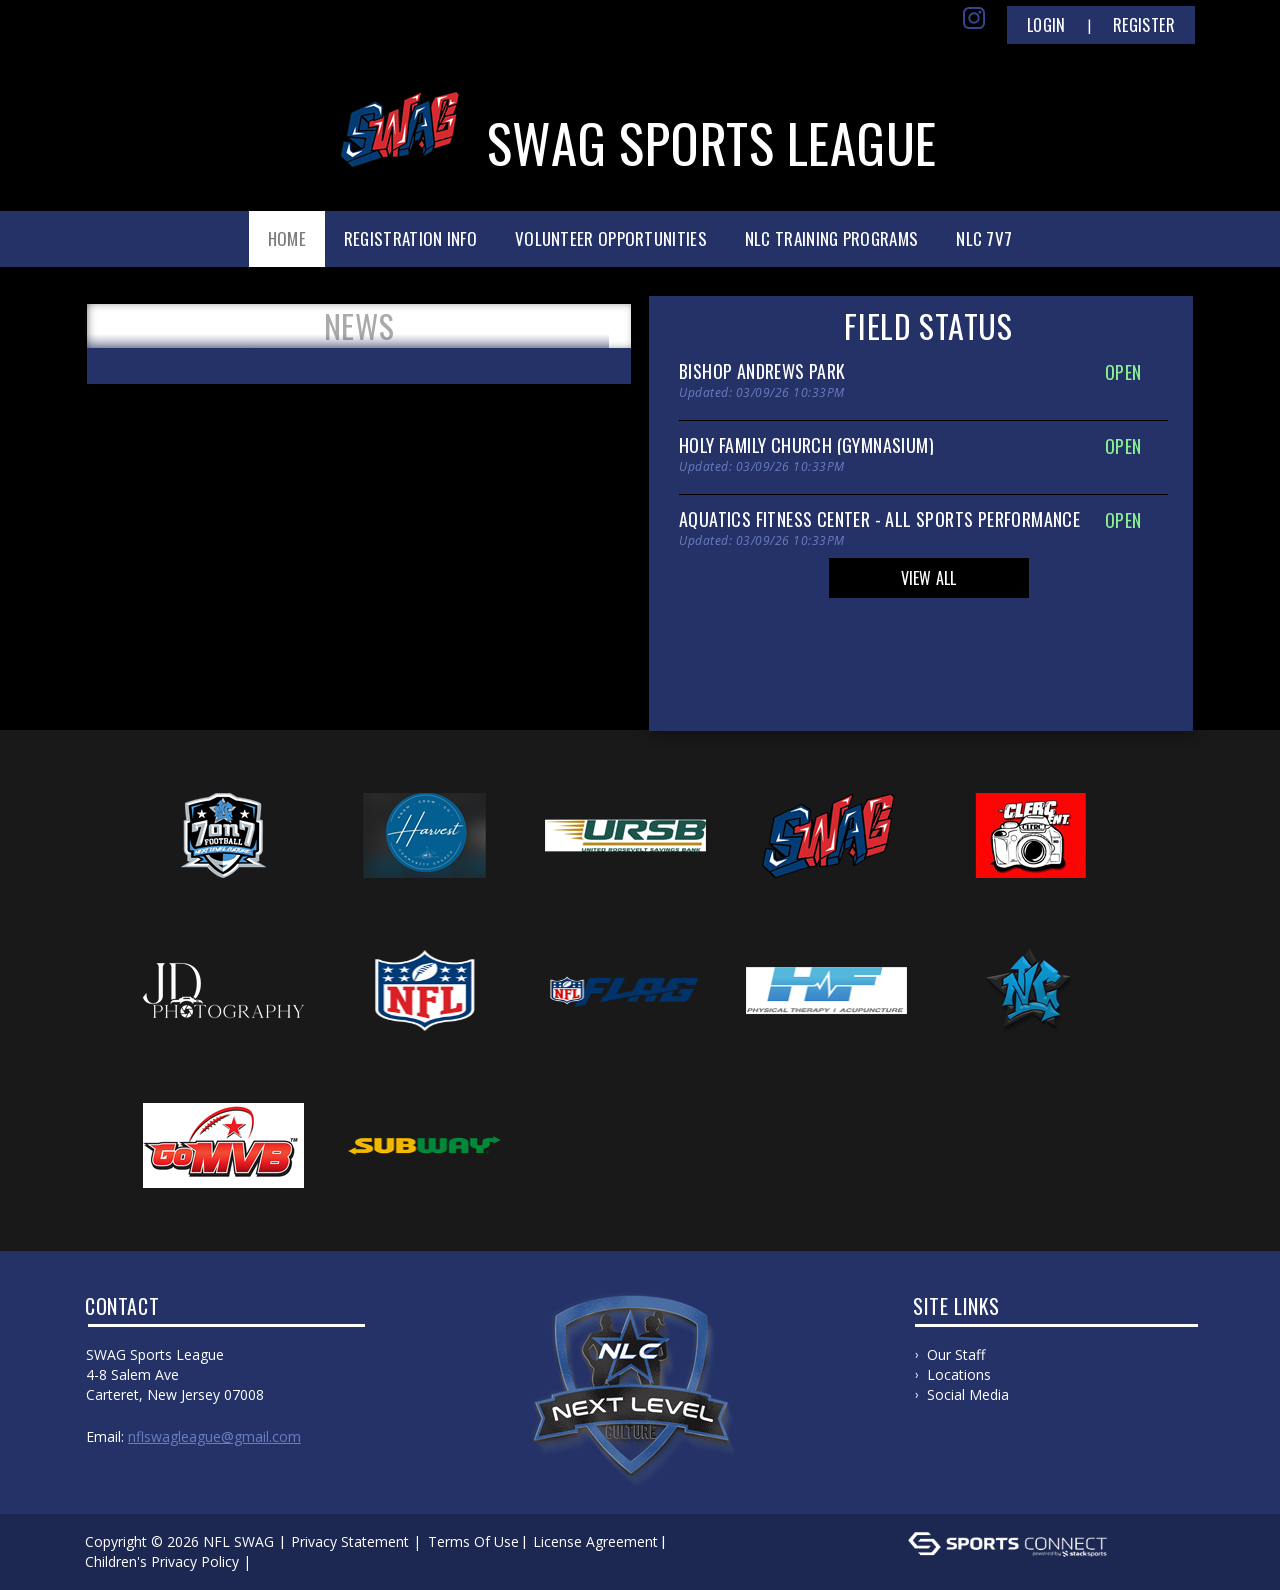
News (359, 326)
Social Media (968, 1394)
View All (929, 578)
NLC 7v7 (984, 238)
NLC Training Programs (831, 238)
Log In (284, 1561)
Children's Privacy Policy (162, 1561)
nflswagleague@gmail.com (214, 1436)
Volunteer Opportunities (611, 238)
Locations (959, 1374)
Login (1046, 25)
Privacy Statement (350, 1541)
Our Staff (956, 1354)
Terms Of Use (473, 1541)
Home (287, 238)
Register (1144, 25)
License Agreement (595, 1541)
